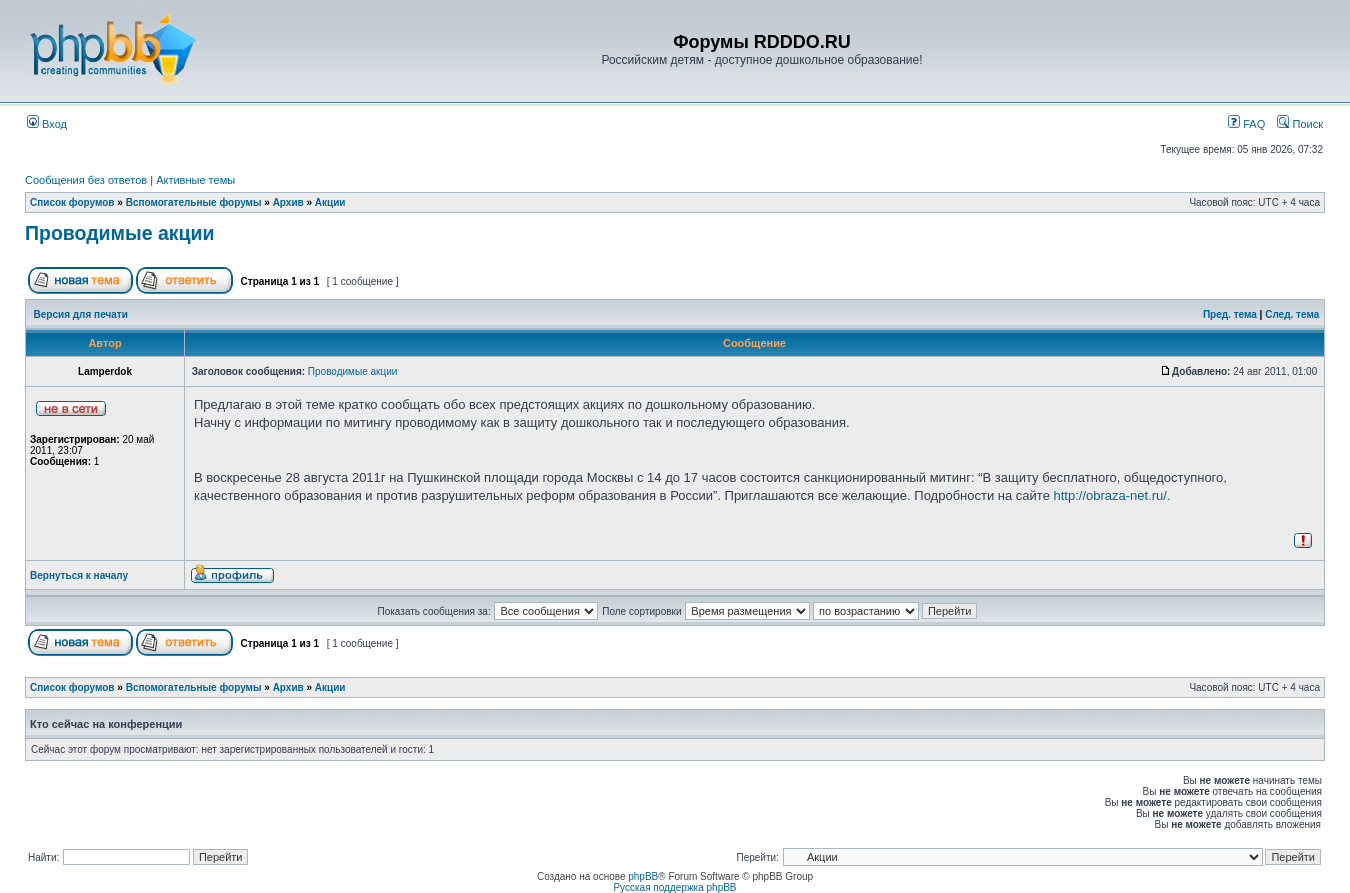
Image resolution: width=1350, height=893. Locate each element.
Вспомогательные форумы (194, 202)
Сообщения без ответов (86, 180)
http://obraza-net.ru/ (1110, 495)
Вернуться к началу (79, 575)
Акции (330, 202)
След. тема (1292, 314)
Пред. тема (1230, 314)
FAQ (1246, 124)
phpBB (643, 876)
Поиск (1300, 124)
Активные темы (195, 180)
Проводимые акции (120, 233)
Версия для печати (81, 314)
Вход (47, 124)
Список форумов (72, 202)
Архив (288, 202)
